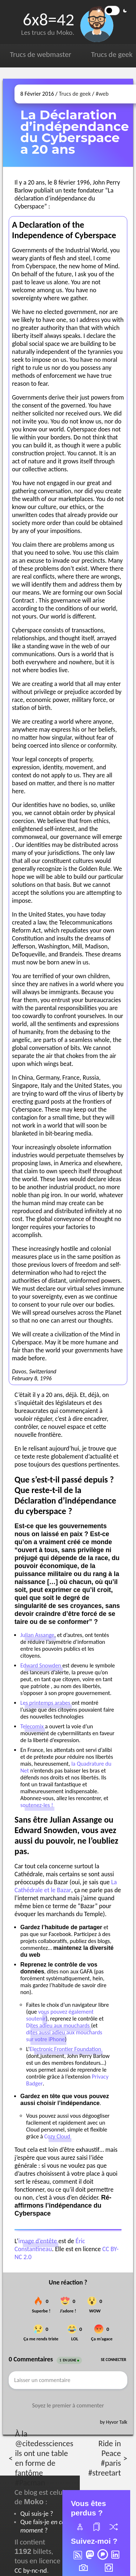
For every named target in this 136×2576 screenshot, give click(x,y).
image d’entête (37, 2241)
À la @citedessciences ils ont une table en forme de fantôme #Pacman (44, 2458)
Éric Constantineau (50, 2245)
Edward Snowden (40, 1665)
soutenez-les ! (36, 1805)
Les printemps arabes (45, 1702)
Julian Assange (37, 1635)
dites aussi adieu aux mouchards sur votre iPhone (64, 2036)
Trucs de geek (111, 54)
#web (102, 93)
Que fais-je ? (42, 2526)
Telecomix (32, 1726)
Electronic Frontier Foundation (65, 2049)
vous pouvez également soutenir (60, 2015)
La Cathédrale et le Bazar (66, 1886)
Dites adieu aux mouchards (58, 2025)
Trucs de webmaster (40, 54)
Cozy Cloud (57, 2136)
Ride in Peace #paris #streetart (104, 2458)
